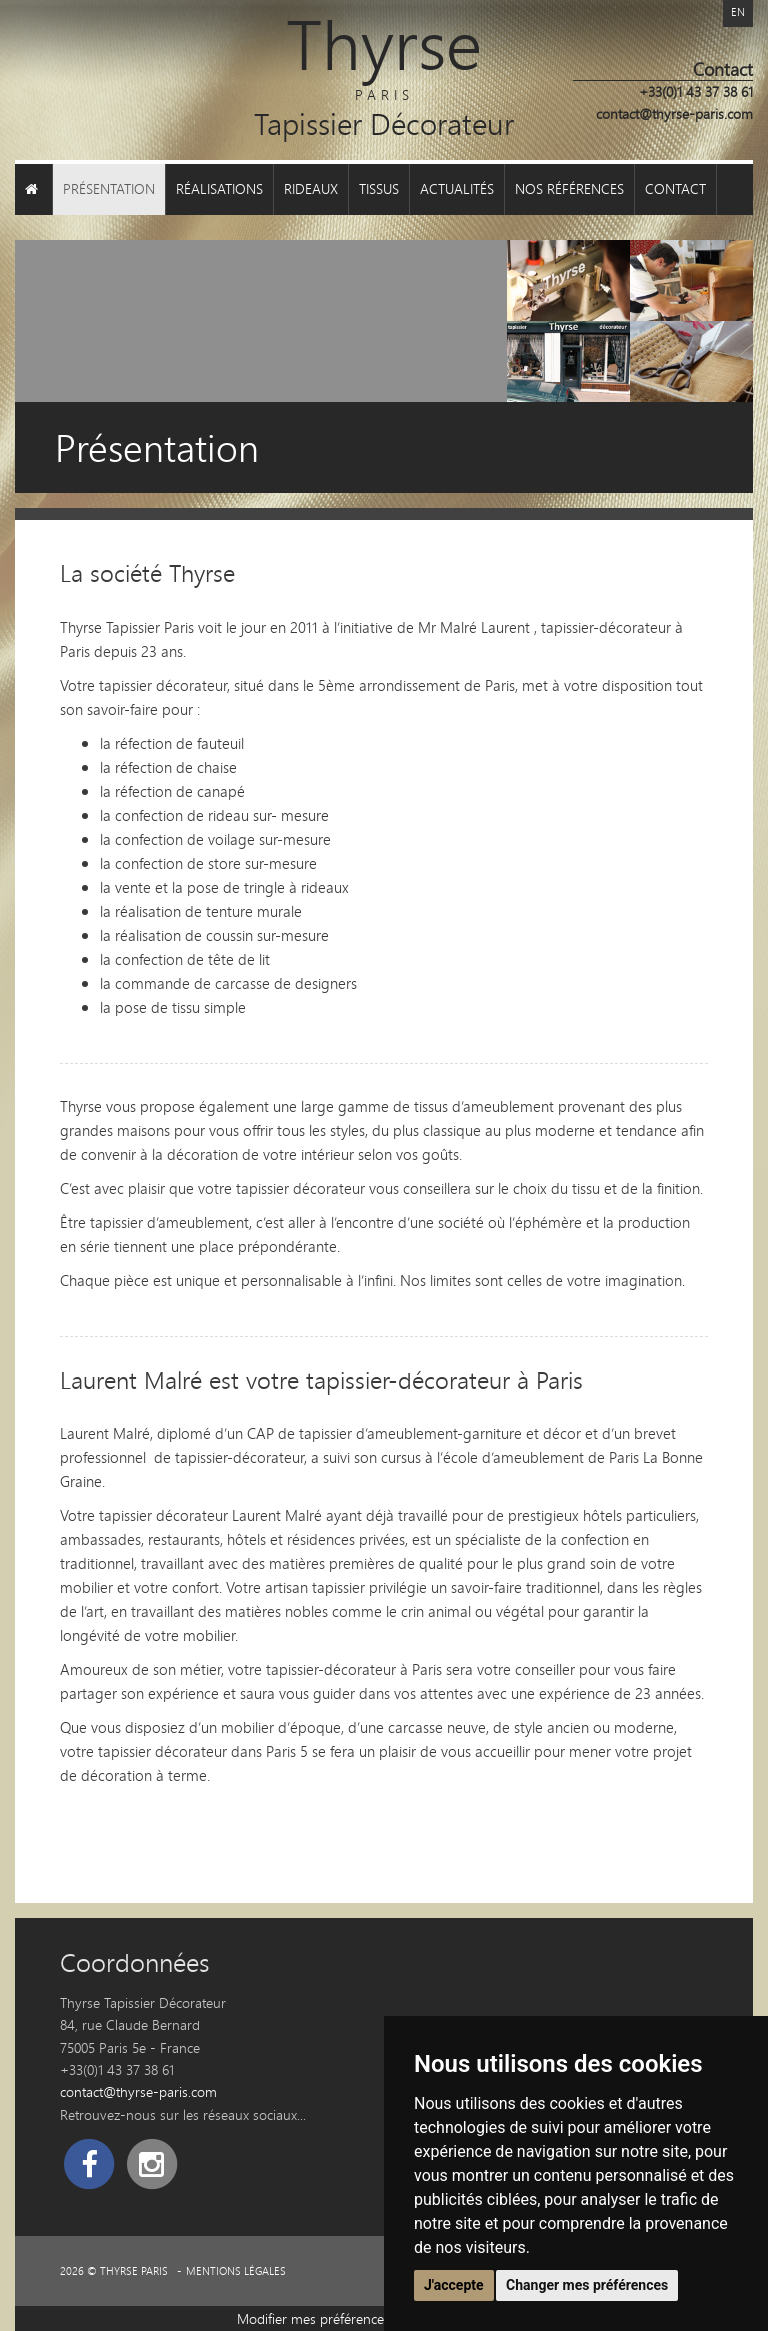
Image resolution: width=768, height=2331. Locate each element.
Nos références (569, 188)
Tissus (379, 188)
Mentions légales (236, 2271)
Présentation (109, 188)
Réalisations (219, 188)
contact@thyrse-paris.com (674, 113)
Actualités (457, 188)
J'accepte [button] (454, 2285)
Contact (675, 188)
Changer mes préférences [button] (587, 2285)
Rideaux (311, 188)
